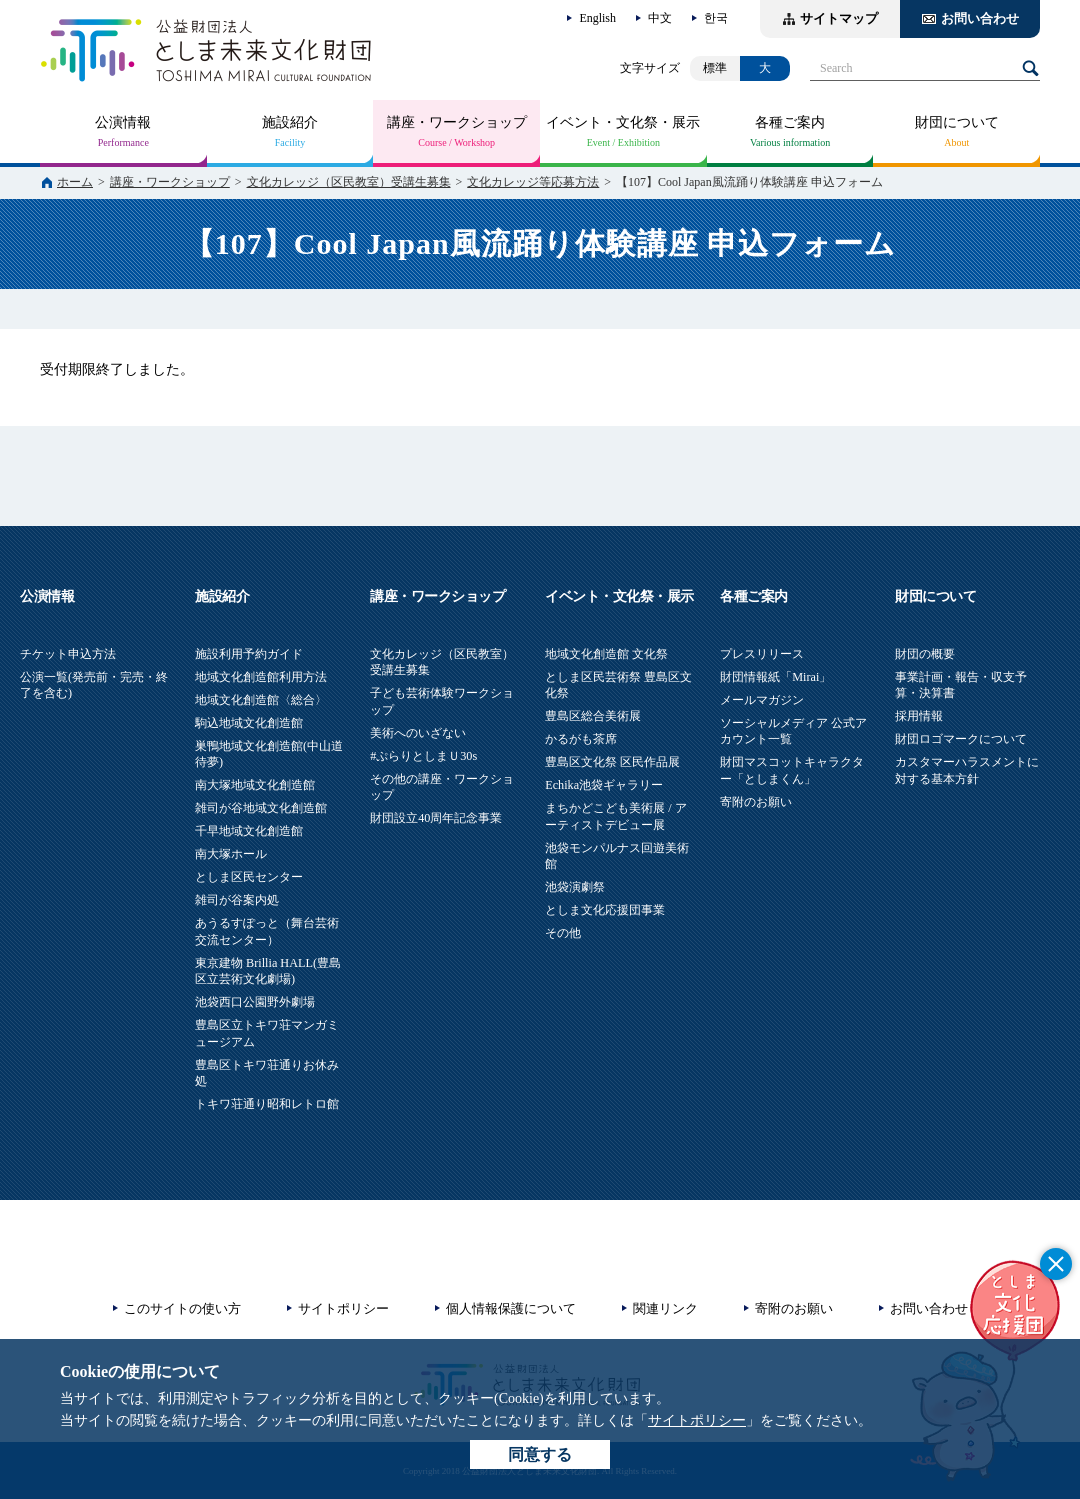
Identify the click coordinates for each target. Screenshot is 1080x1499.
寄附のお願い (756, 802)
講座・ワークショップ (457, 122)
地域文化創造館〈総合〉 (261, 700)
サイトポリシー (697, 1420)
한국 (716, 18)
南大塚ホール (231, 854)
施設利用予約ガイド (249, 654)
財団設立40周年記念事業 (436, 818)
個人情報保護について (511, 1308)
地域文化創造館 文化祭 (606, 654)
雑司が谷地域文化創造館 (261, 808)
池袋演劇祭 (575, 887)
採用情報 (919, 716)
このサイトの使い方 (182, 1308)
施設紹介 (290, 122)
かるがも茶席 (581, 739)
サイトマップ (839, 18)
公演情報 (123, 122)
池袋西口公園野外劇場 (255, 1002)
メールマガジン (762, 700)
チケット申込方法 (68, 654)
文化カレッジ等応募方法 (533, 182)
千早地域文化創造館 (249, 831)
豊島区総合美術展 (593, 716)
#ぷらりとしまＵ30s (423, 756)
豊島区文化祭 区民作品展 (612, 762)
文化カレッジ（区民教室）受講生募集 (349, 182)
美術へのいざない (418, 733)
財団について (957, 122)
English (597, 18)
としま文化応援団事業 (605, 910)
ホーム (75, 182)
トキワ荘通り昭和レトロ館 (267, 1104)
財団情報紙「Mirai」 (775, 677)
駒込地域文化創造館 (249, 723)
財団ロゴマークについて (961, 739)
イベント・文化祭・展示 (623, 122)
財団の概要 (925, 654)
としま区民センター (249, 877)
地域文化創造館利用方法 (261, 677)
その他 (563, 933)
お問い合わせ (980, 18)
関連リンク (665, 1308)
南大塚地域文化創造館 (255, 785)
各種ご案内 (790, 122)
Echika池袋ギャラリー (604, 785)
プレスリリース (762, 654)
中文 (660, 18)
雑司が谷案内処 (237, 900)
